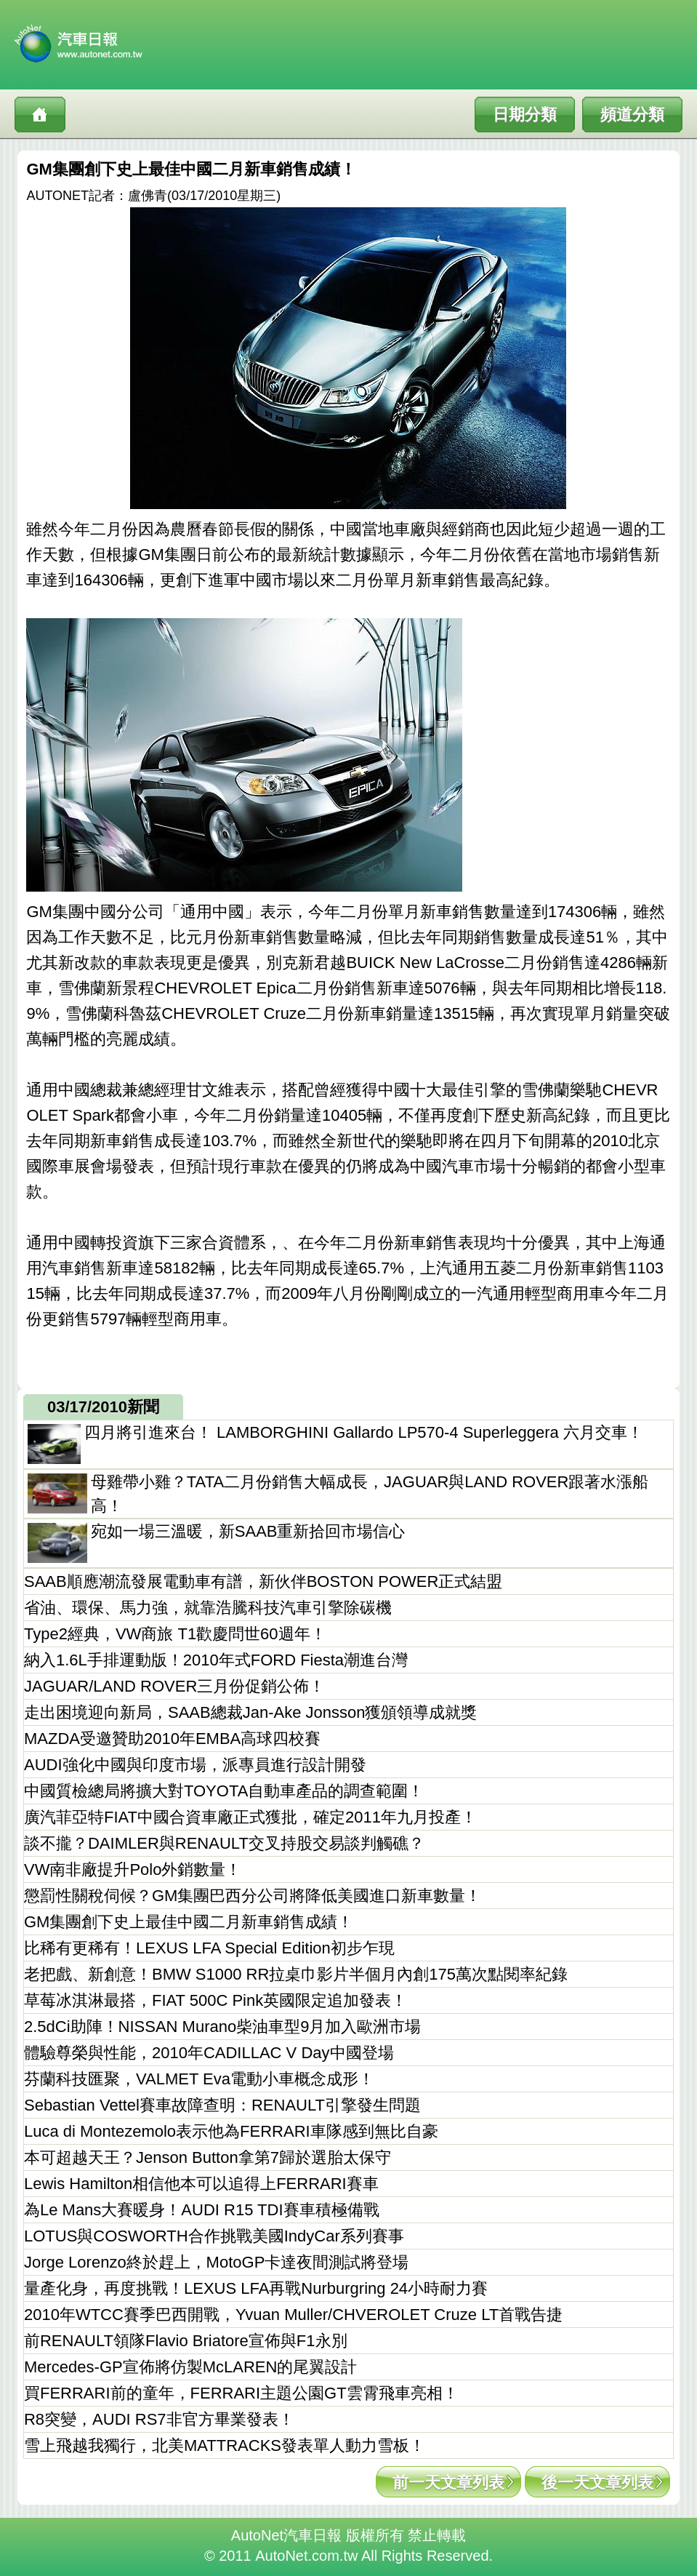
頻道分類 (632, 114)
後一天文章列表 (597, 2482)
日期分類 (525, 114)
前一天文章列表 (448, 2482)
